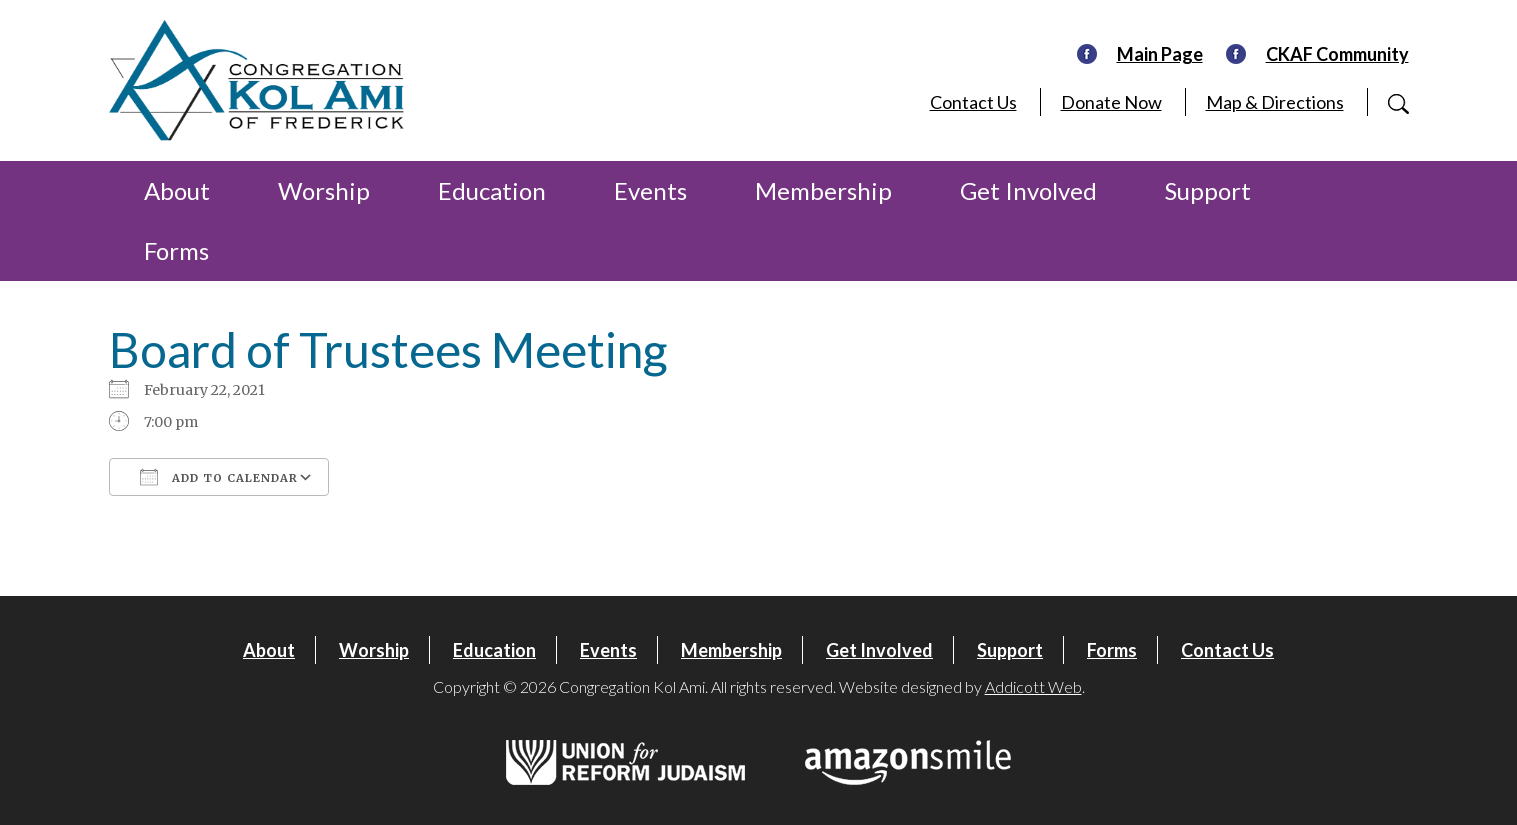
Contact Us (973, 102)
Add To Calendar (219, 477)
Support (1208, 190)
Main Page (1160, 54)
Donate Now (1111, 102)
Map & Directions (1275, 102)
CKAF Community (1337, 54)
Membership (823, 190)
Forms (176, 250)
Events (650, 190)
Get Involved (1028, 190)
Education (492, 190)
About (177, 190)
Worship (324, 190)
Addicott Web (1033, 686)
